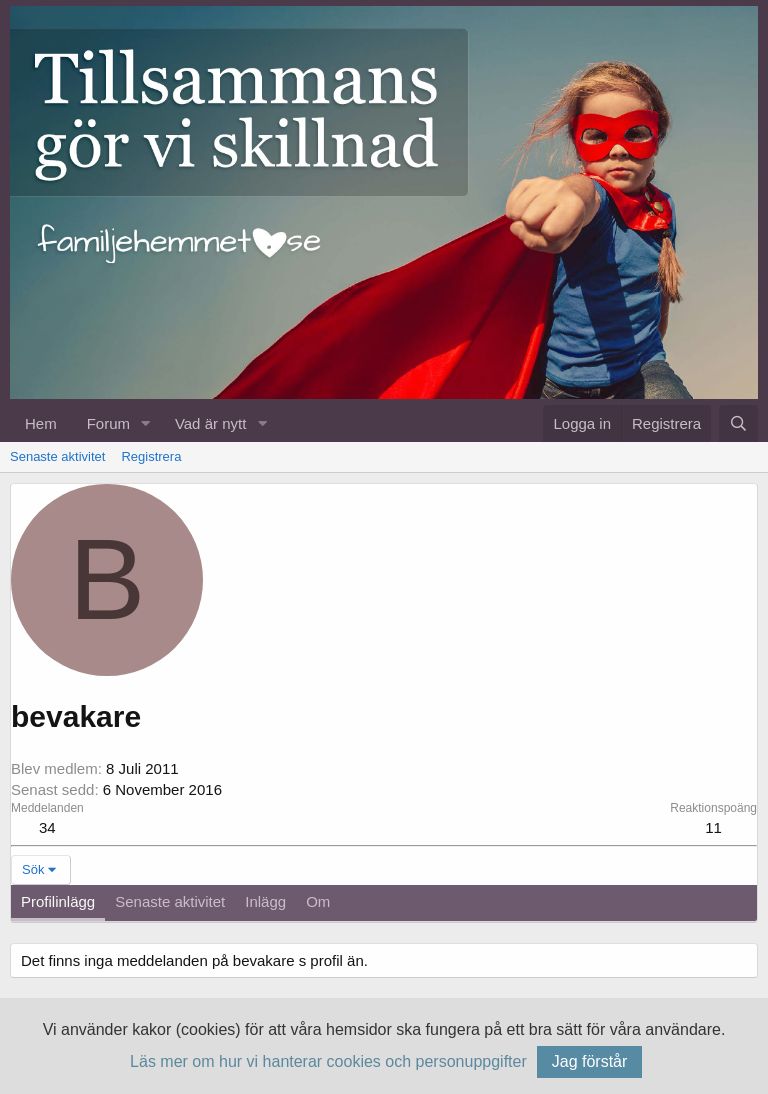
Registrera (151, 456)
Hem (41, 423)
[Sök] (738, 423)
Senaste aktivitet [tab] (170, 901)
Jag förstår (590, 1061)
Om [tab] (318, 901)
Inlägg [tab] (265, 901)
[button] (146, 423)
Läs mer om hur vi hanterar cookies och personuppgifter (328, 1061)
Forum (108, 423)
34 (47, 827)
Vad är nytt (210, 423)
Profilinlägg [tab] (58, 901)
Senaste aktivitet (57, 456)
